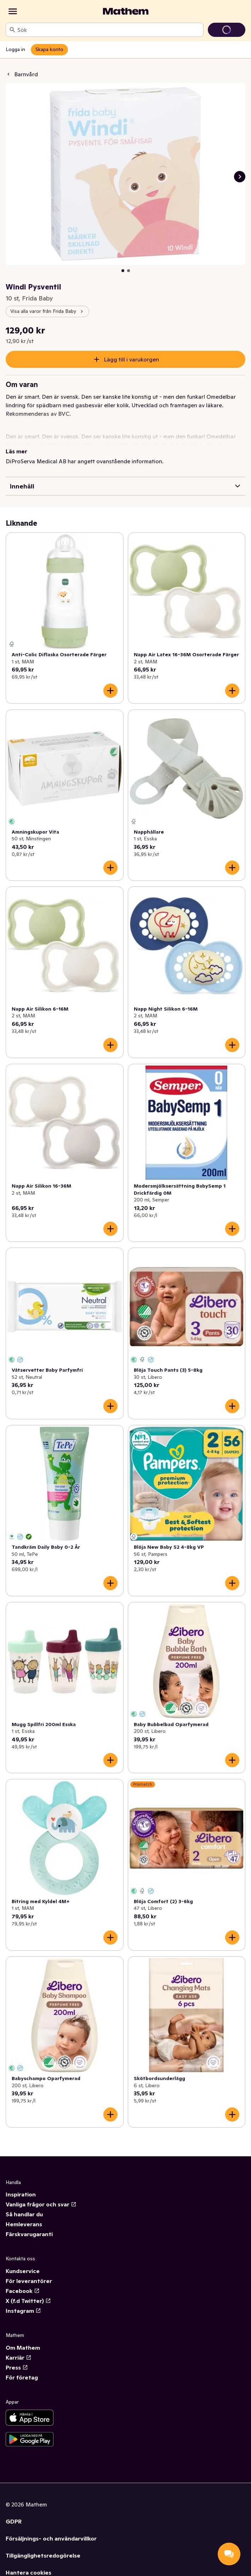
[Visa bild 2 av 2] (128, 270)
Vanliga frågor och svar (41, 2204)
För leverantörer (29, 2280)
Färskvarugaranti (29, 2234)
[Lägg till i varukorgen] (110, 691)
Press (17, 2367)
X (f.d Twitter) (28, 2300)
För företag (22, 2377)
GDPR (14, 2521)
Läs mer (16, 451)
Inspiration (21, 2194)
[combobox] (108, 30)
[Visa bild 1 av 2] (122, 270)
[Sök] (12, 29)
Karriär (19, 2357)
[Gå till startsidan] (125, 11)
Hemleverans (24, 2224)
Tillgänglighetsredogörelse (43, 2555)
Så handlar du (24, 2214)
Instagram (23, 2310)
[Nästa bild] (239, 176)
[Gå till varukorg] (226, 30)
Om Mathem (23, 2347)
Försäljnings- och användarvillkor (51, 2538)
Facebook (23, 2290)
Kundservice (23, 2270)
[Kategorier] (13, 11)
